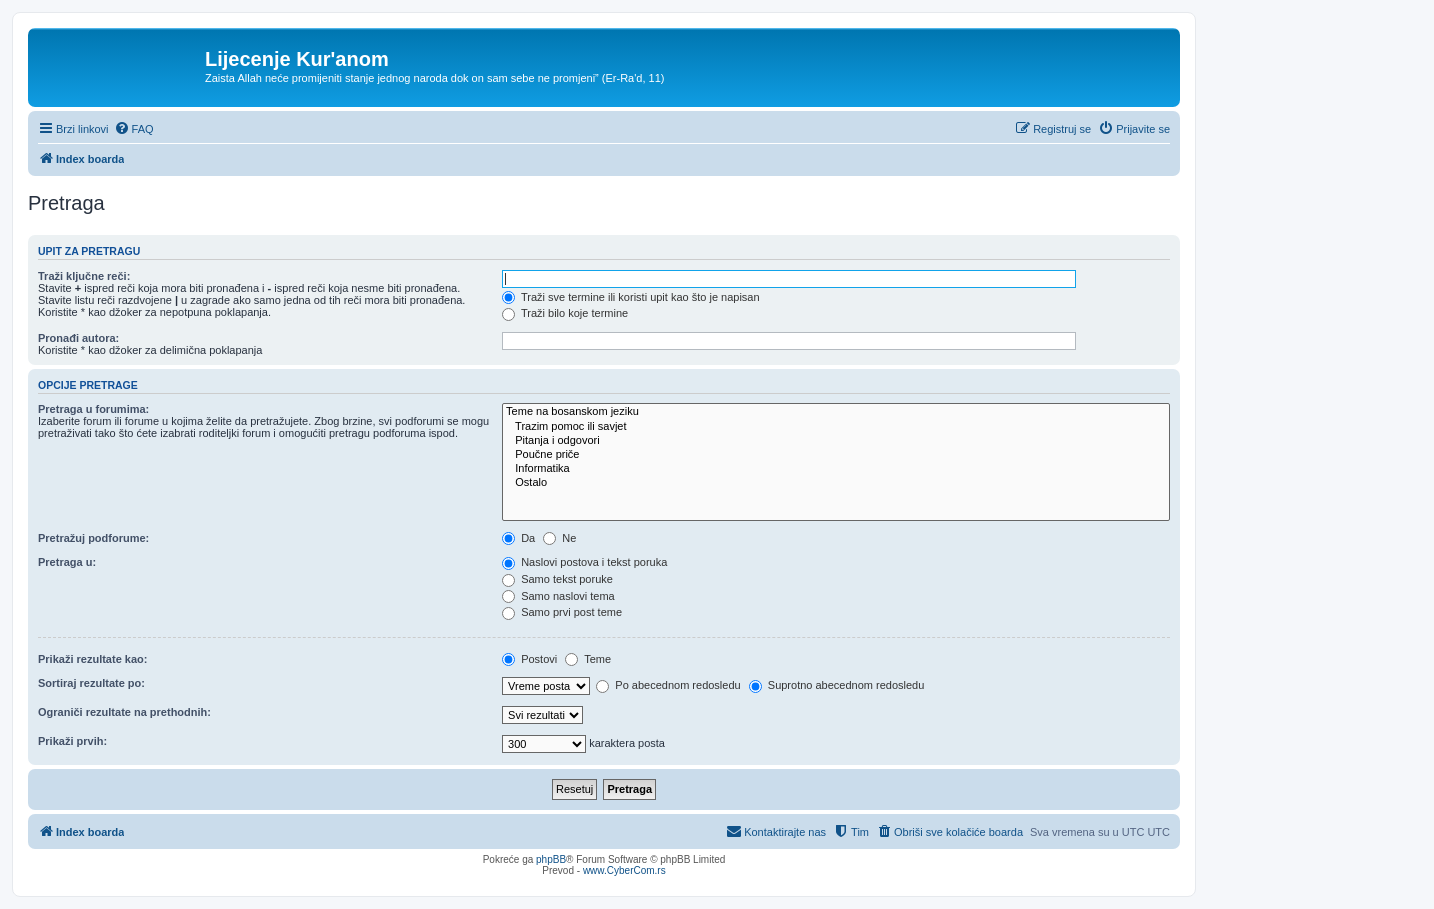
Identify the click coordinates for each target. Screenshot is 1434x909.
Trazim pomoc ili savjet (836, 427)
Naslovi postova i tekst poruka (584, 562)
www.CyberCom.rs (624, 870)
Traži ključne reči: (84, 276)
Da (518, 538)
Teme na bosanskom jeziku (836, 412)
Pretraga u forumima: (93, 409)
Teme (588, 659)
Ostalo (836, 483)
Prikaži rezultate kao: (92, 659)
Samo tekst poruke (557, 579)
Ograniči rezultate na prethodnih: (124, 712)
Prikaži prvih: (72, 741)
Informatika (836, 469)
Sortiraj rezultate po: (91, 683)
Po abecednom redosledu (668, 685)
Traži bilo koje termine (565, 313)
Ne (559, 538)
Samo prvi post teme (562, 612)
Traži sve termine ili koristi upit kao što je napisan (631, 297)
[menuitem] (134, 129)
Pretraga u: (67, 562)
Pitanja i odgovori (836, 441)
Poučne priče (836, 455)
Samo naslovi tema (558, 596)
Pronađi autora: (78, 338)
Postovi (529, 659)
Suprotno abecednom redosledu (837, 685)
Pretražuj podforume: (93, 538)
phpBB (551, 859)
